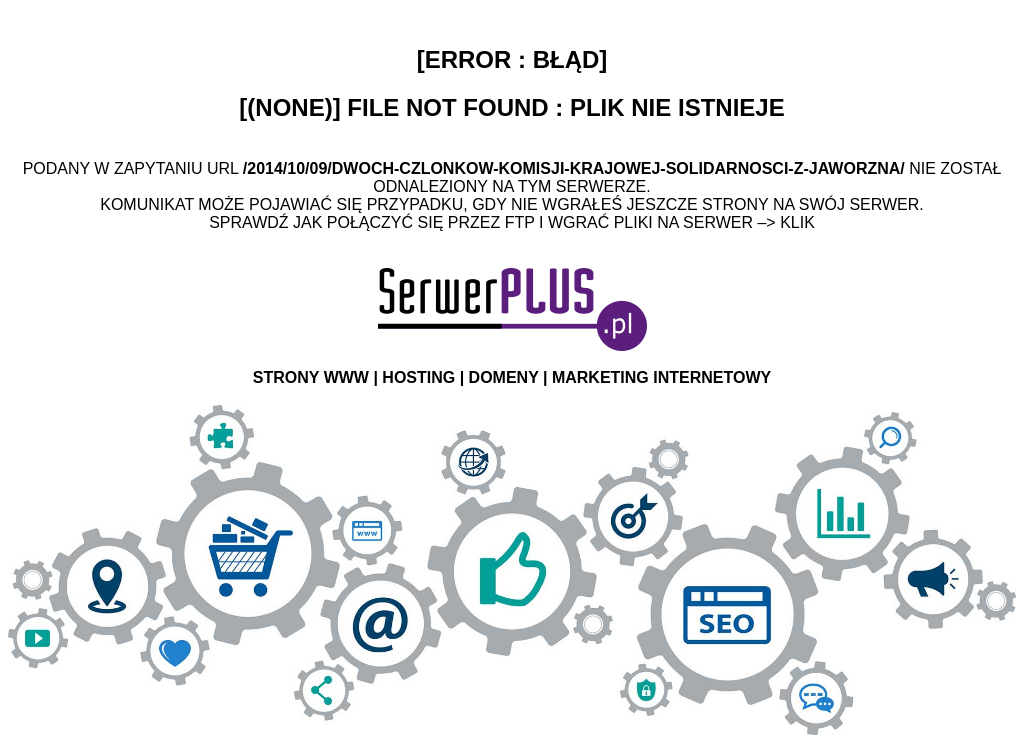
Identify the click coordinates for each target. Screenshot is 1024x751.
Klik (797, 222)
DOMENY (504, 377)
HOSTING (418, 377)
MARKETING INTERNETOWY (661, 377)
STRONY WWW (311, 377)
